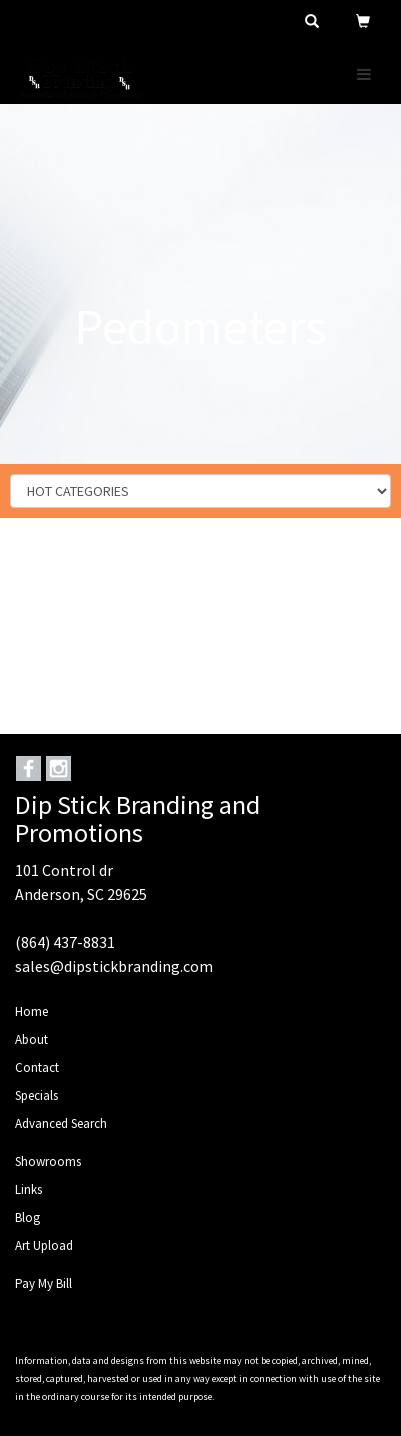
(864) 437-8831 (65, 942)
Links (28, 1189)
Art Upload (44, 1245)
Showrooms (48, 1161)
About (31, 1039)
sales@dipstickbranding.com (114, 966)
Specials (36, 1095)
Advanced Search (61, 1123)
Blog (27, 1217)
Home (31, 1011)
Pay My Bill (43, 1283)
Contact (37, 1067)
